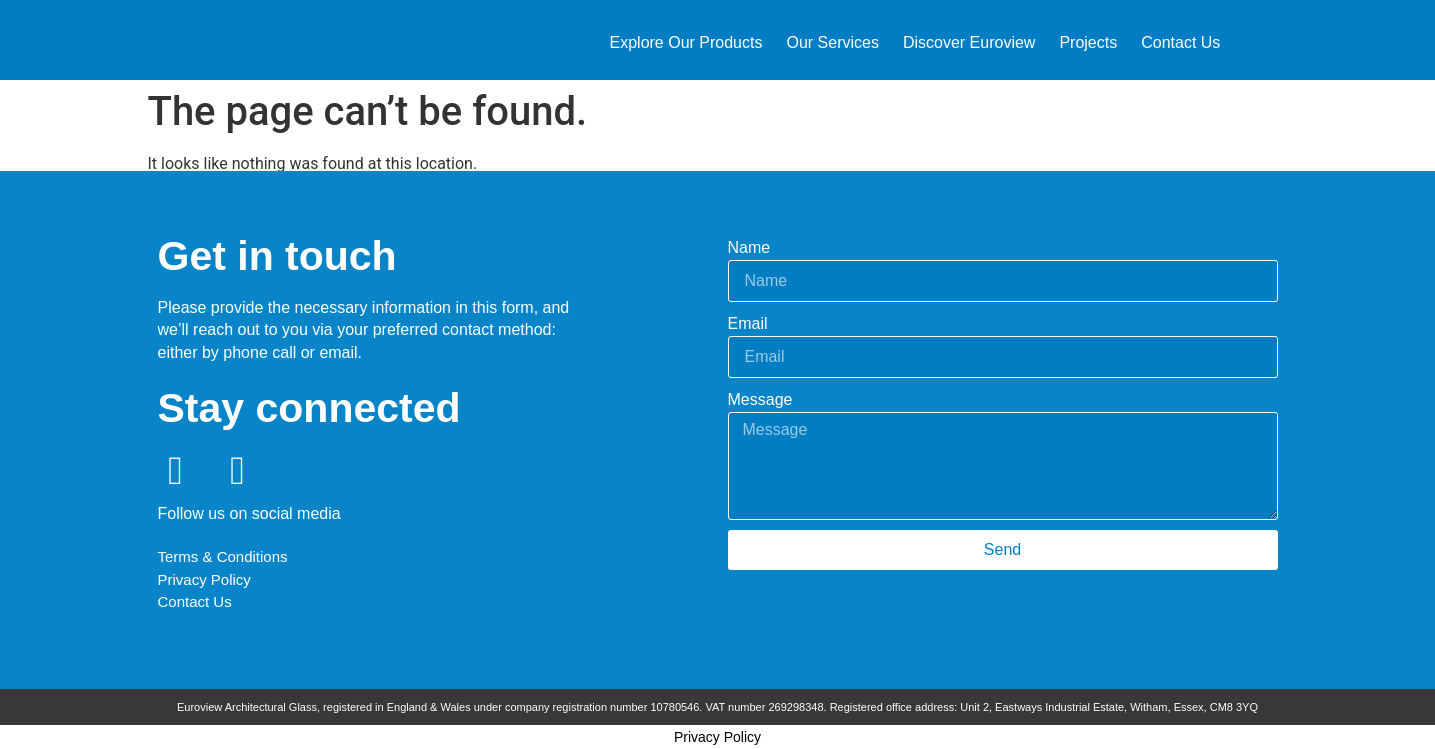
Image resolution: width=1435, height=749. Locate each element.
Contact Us (1180, 42)
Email (748, 323)
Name (749, 247)
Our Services (832, 42)
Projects (1088, 42)
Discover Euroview (969, 42)
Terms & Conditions (225, 556)
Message (760, 399)
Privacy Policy (204, 579)
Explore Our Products (686, 42)
